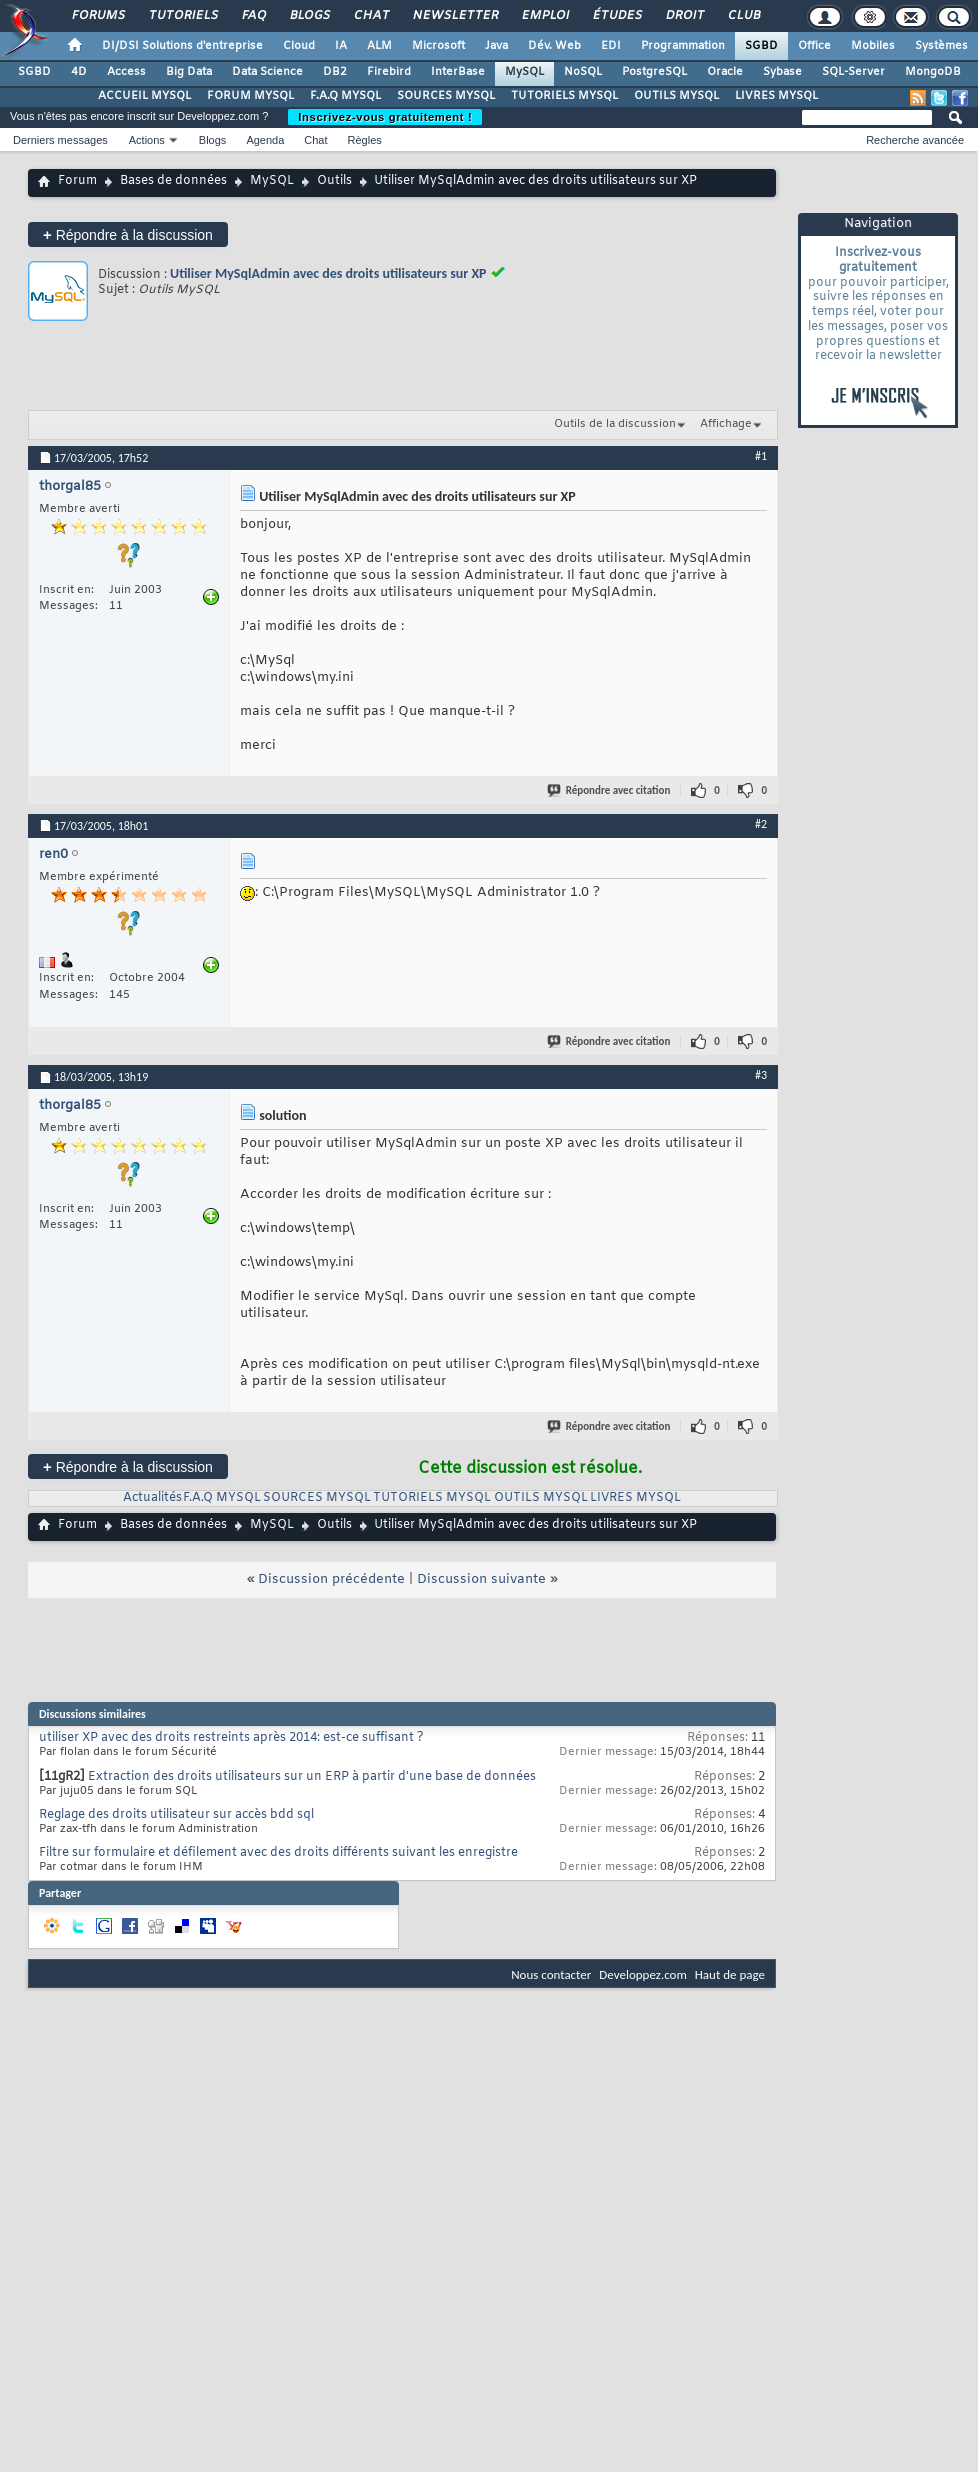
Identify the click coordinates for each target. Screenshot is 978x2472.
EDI (611, 46)
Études (616, 16)
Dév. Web (554, 46)
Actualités (152, 1498)
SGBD (761, 46)
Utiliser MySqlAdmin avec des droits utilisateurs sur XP (328, 273)
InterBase (458, 72)
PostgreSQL (654, 72)
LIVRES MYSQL (776, 96)
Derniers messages (60, 140)
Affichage (726, 424)
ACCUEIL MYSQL (144, 96)
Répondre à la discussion (128, 234)
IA (341, 46)
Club (743, 16)
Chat (370, 16)
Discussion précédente (331, 1579)
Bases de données (173, 181)
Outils (334, 181)
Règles (365, 140)
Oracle (725, 72)
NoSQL (583, 72)
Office (814, 46)
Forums (97, 16)
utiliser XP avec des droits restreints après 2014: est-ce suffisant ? (231, 1738)
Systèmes (941, 46)
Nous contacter (551, 1974)
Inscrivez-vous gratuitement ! (385, 117)
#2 (761, 824)
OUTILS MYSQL (676, 96)
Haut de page (730, 1974)
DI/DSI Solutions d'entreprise (182, 46)
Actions (147, 140)
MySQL (524, 72)
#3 (761, 1075)
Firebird (389, 72)
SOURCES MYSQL (446, 96)
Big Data (189, 72)
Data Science (267, 72)
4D (79, 72)
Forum (77, 181)
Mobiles (873, 46)
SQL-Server (853, 72)
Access (126, 72)
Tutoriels (182, 16)
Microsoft (438, 46)
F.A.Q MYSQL (345, 96)
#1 (761, 456)
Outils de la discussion (615, 424)
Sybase (782, 72)
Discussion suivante (481, 1579)
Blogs (309, 16)
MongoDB (933, 72)
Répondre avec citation (610, 790)
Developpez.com (643, 1974)
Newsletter (454, 16)
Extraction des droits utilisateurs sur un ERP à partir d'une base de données (312, 1777)
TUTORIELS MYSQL (564, 96)
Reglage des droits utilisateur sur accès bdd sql (176, 1815)
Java (496, 46)
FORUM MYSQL (250, 96)
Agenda (265, 140)
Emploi (544, 16)
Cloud (299, 46)
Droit (684, 16)
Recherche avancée (915, 140)
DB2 (335, 72)
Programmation (683, 46)
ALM (379, 46)
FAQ (253, 16)
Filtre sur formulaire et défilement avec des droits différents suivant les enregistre (278, 1853)
